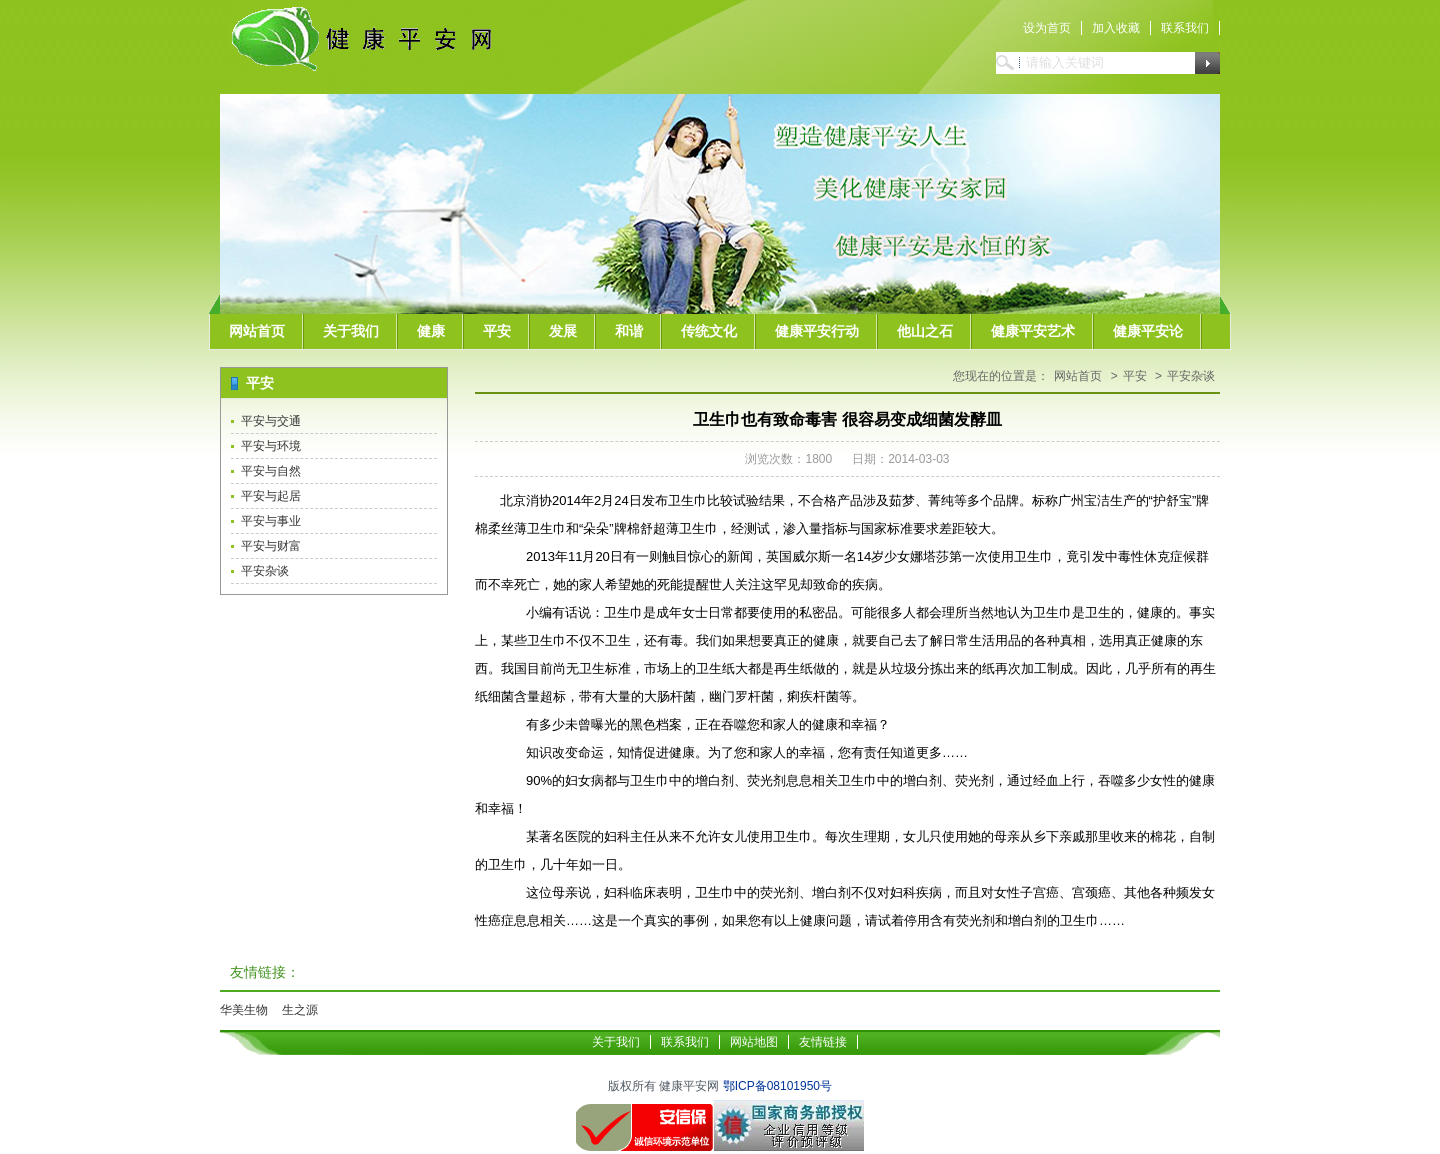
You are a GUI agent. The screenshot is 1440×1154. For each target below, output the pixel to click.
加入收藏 (1116, 28)
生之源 (300, 1010)
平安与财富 (271, 546)
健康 (431, 331)
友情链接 (823, 1042)
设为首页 (1047, 28)
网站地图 (754, 1042)
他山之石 (925, 331)
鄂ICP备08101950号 (777, 1086)
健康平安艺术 (1033, 331)
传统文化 (709, 331)
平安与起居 (271, 496)
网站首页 (257, 331)
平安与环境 (271, 446)
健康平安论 (1148, 331)
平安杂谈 (265, 571)
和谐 (629, 331)
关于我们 (351, 331)
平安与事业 (271, 521)
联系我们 (1185, 28)
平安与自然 (271, 471)
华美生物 (244, 1010)
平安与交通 (271, 421)
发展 (563, 331)
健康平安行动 (817, 331)
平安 (497, 331)
